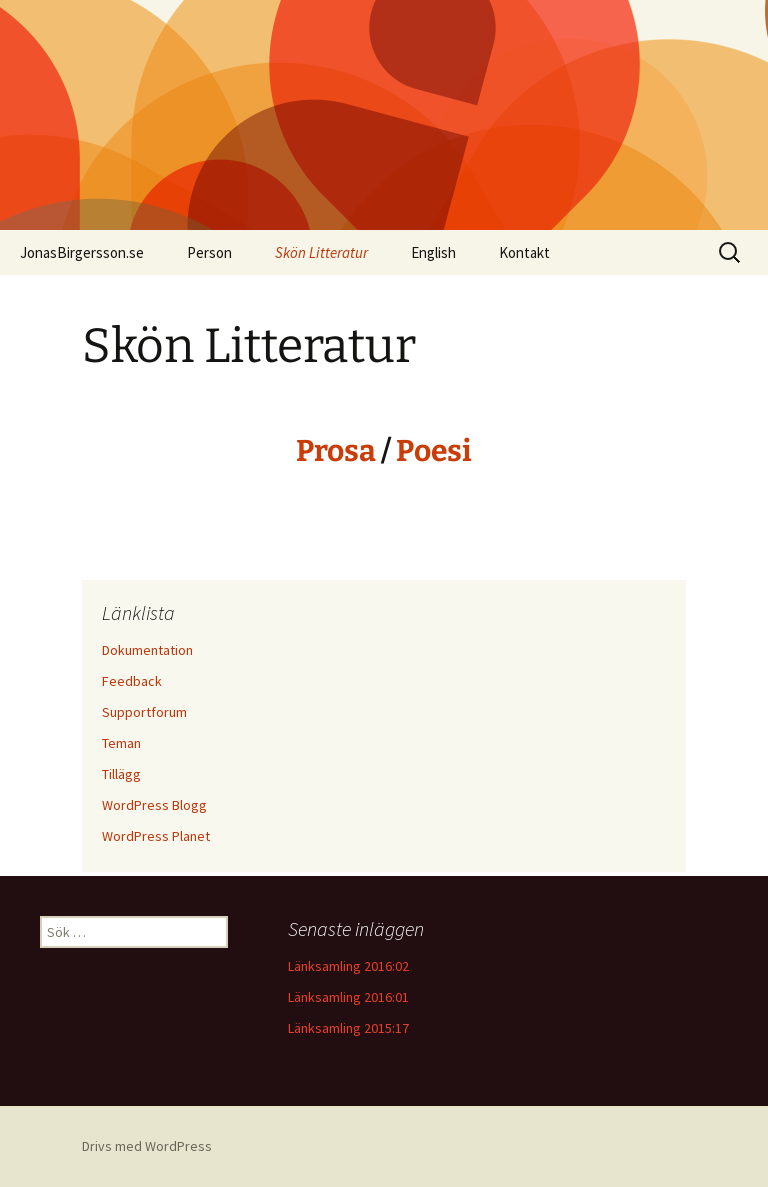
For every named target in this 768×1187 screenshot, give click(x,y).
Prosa (336, 451)
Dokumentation (147, 650)
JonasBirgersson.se (82, 252)
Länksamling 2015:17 (348, 1028)
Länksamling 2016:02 (348, 966)
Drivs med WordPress (147, 1146)
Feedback (132, 681)
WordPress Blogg (154, 805)
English (433, 252)
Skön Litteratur (321, 252)
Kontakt (524, 252)
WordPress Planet (156, 836)
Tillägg (121, 774)
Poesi (434, 451)
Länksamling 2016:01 (348, 997)
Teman (121, 743)
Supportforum (144, 712)
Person (209, 252)
